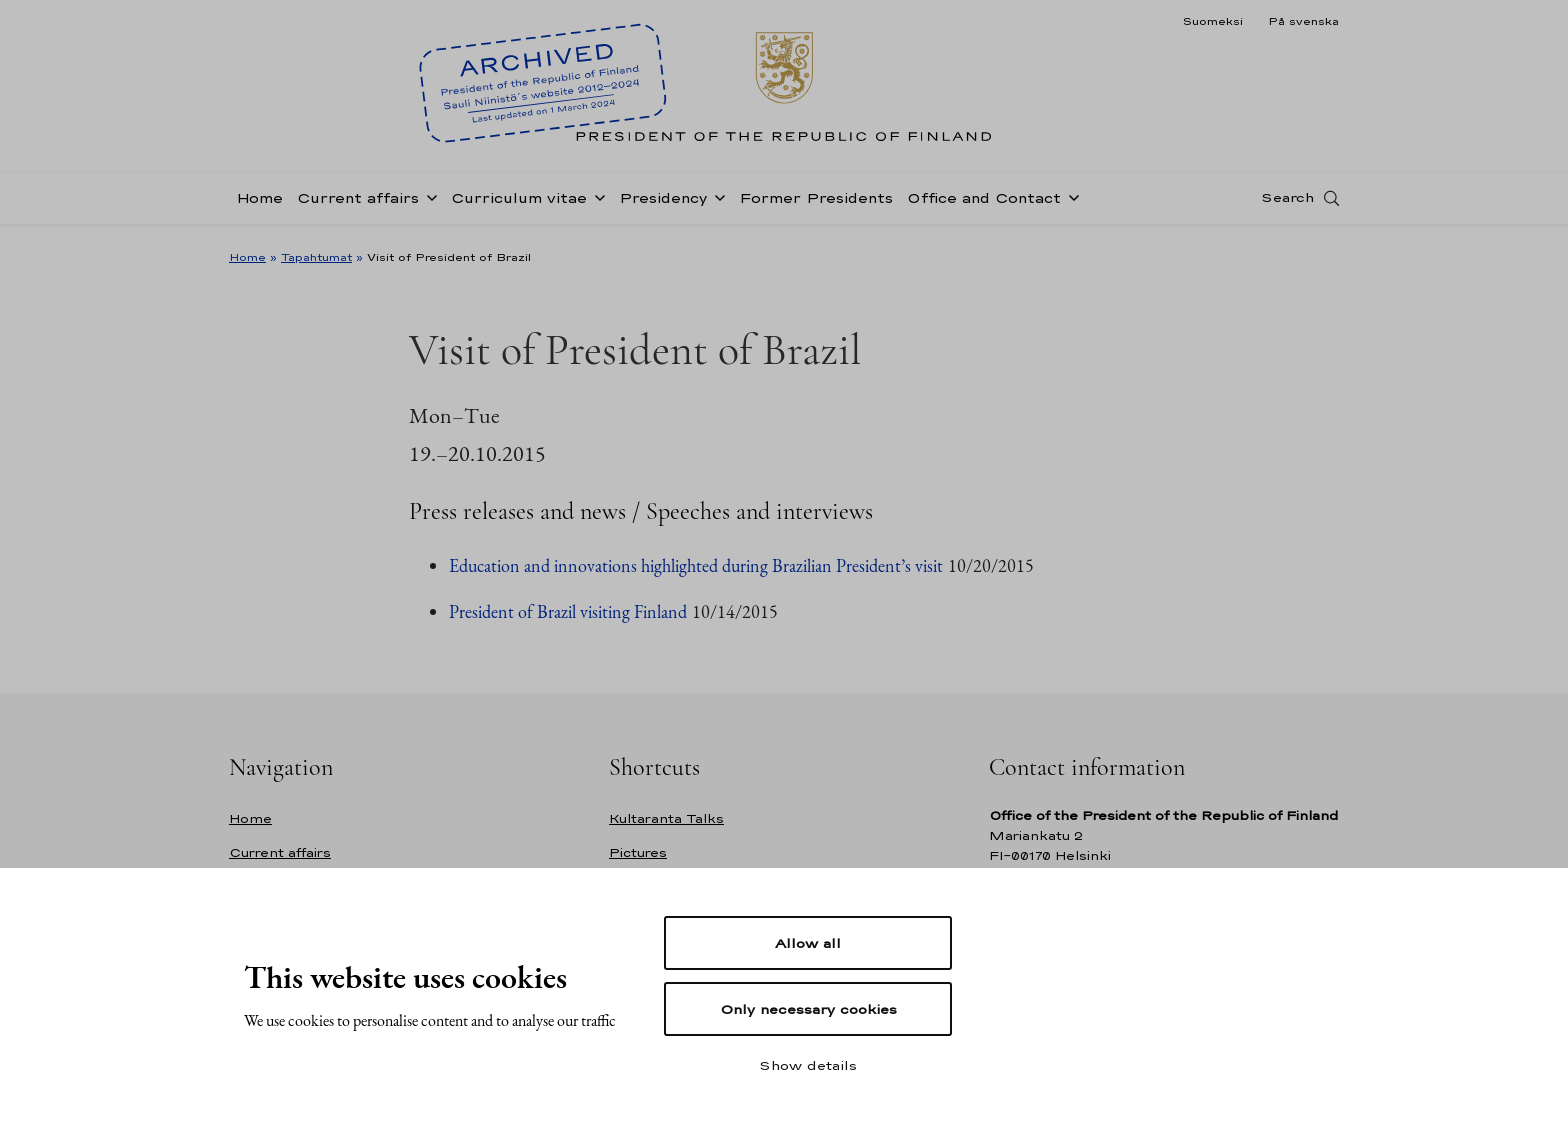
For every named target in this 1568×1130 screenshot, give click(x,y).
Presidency (663, 203)
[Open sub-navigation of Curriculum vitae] (596, 202)
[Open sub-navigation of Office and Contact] (1070, 202)
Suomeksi (1212, 21)
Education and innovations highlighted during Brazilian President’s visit (696, 565)
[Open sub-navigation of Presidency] (716, 202)
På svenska (1303, 21)
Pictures (638, 852)
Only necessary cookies (808, 1009)
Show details (808, 1065)
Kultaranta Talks (666, 818)
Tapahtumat (316, 257)
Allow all (808, 943)
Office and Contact (984, 203)
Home (259, 203)
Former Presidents (816, 203)
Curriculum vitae (519, 203)
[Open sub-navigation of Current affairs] (428, 202)
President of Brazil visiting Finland (568, 611)
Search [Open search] (1287, 203)
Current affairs (358, 203)
